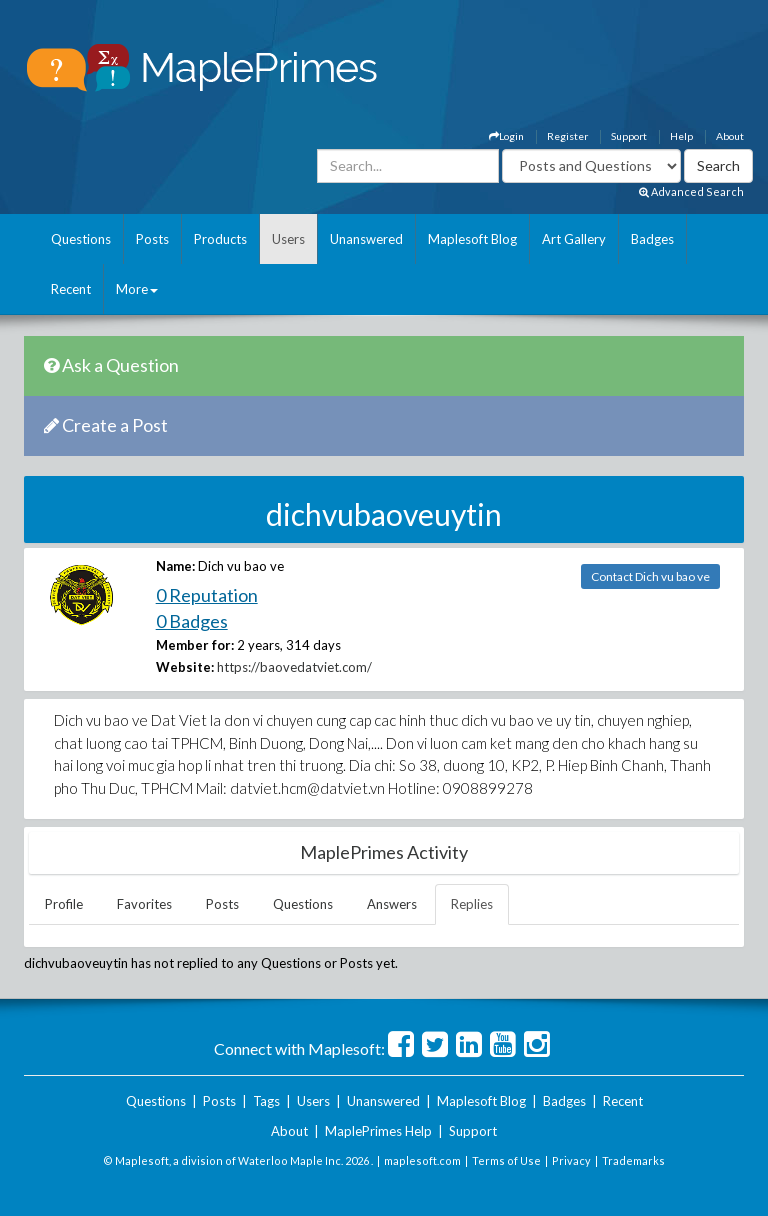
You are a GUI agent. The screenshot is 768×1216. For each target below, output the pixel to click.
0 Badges (192, 621)
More (137, 289)
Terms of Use (506, 1160)
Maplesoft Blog (472, 239)
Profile (64, 904)
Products (220, 239)
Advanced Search (691, 191)
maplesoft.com (422, 1160)
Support (629, 136)
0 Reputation (207, 595)
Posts (152, 239)
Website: (185, 667)
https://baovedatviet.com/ (294, 667)
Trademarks (633, 1160)
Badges (652, 239)
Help (681, 136)
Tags (266, 1101)
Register (567, 136)
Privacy (571, 1160)
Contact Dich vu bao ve (650, 576)
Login (506, 136)
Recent (71, 289)
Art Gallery (574, 239)
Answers (392, 904)
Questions (81, 239)
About (730, 136)
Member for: (195, 645)
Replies (472, 904)
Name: (175, 566)
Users (288, 239)
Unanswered (366, 239)
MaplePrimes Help (378, 1131)
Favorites (144, 904)
